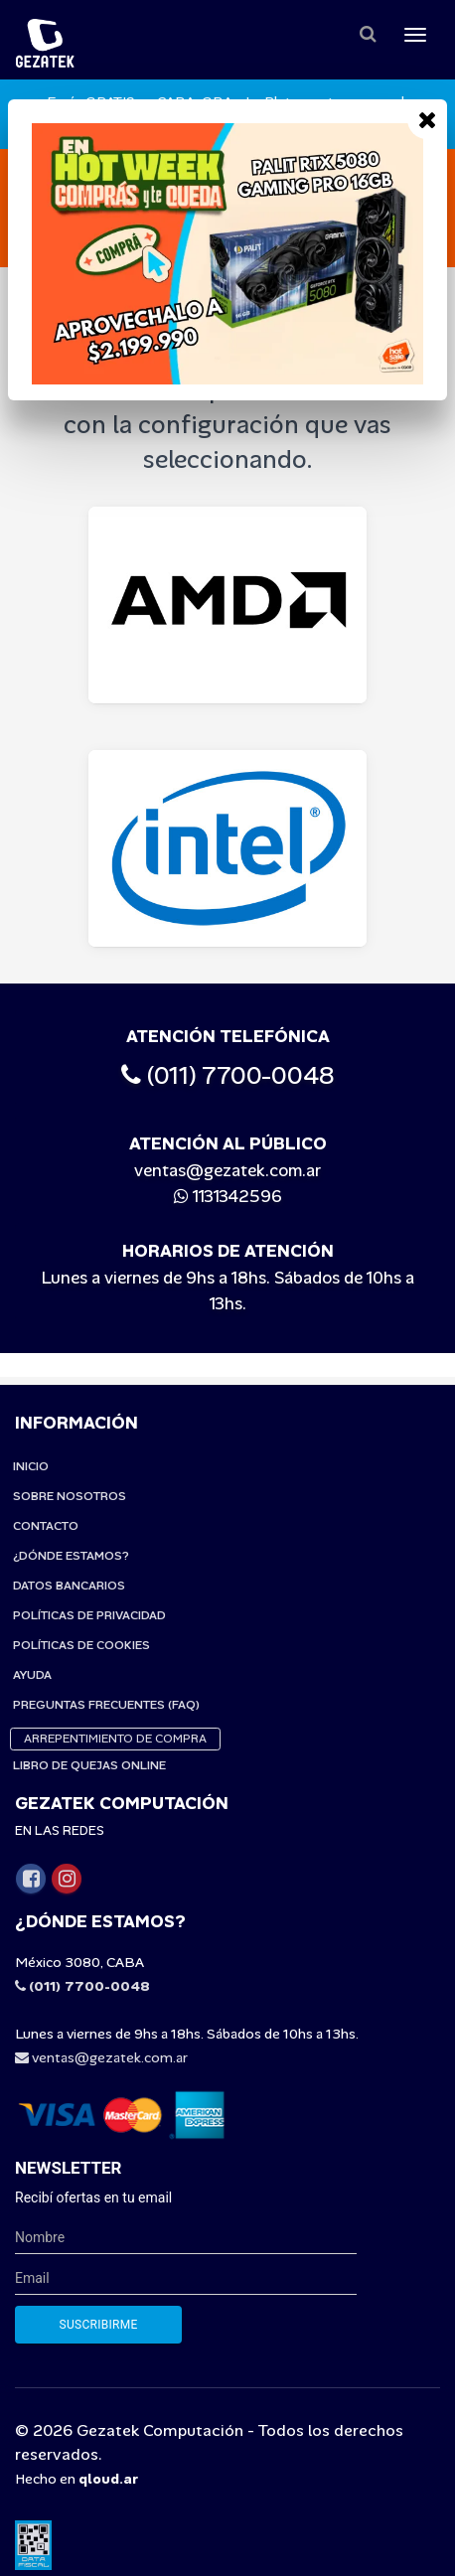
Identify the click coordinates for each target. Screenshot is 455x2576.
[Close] (427, 119)
